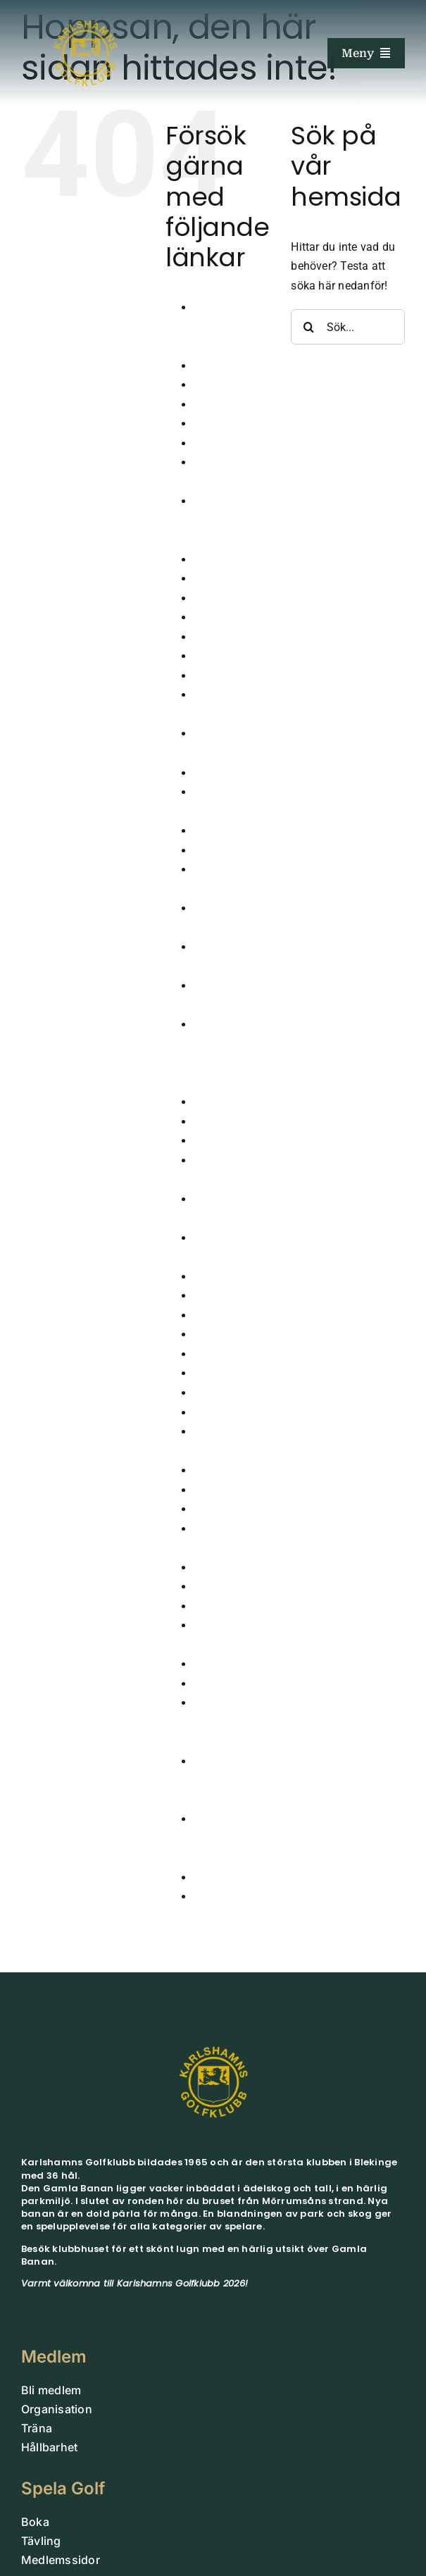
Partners (215, 1509)
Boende (213, 404)
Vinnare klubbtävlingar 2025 (230, 1781)
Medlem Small (231, 1354)
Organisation (227, 1470)
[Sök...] (348, 326)
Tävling (213, 1664)
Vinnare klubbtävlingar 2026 (230, 1838)
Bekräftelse (222, 385)
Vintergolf (219, 1877)
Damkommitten (233, 578)
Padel (208, 1490)
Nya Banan (222, 1412)
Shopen (213, 1586)
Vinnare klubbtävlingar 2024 (230, 1722)
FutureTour (221, 637)
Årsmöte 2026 (229, 366)
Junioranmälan (233, 1121)
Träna (208, 1684)
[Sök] (308, 326)
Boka (207, 423)
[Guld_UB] (85, 12)
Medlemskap (226, 1373)
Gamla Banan (229, 656)
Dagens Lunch (231, 559)
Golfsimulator (229, 773)
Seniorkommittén (238, 1567)
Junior (210, 1102)
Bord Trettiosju (231, 443)
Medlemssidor (230, 1393)
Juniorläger (223, 1140)
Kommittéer (223, 1295)
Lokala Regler (228, 1334)
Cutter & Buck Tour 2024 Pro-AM (231, 520)
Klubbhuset (222, 1276)
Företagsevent (230, 617)
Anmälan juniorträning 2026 (226, 327)
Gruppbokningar (235, 831)
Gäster (210, 676)
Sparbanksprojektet (243, 1606)
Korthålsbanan (231, 1315)
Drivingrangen (229, 598)
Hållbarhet (220, 850)
